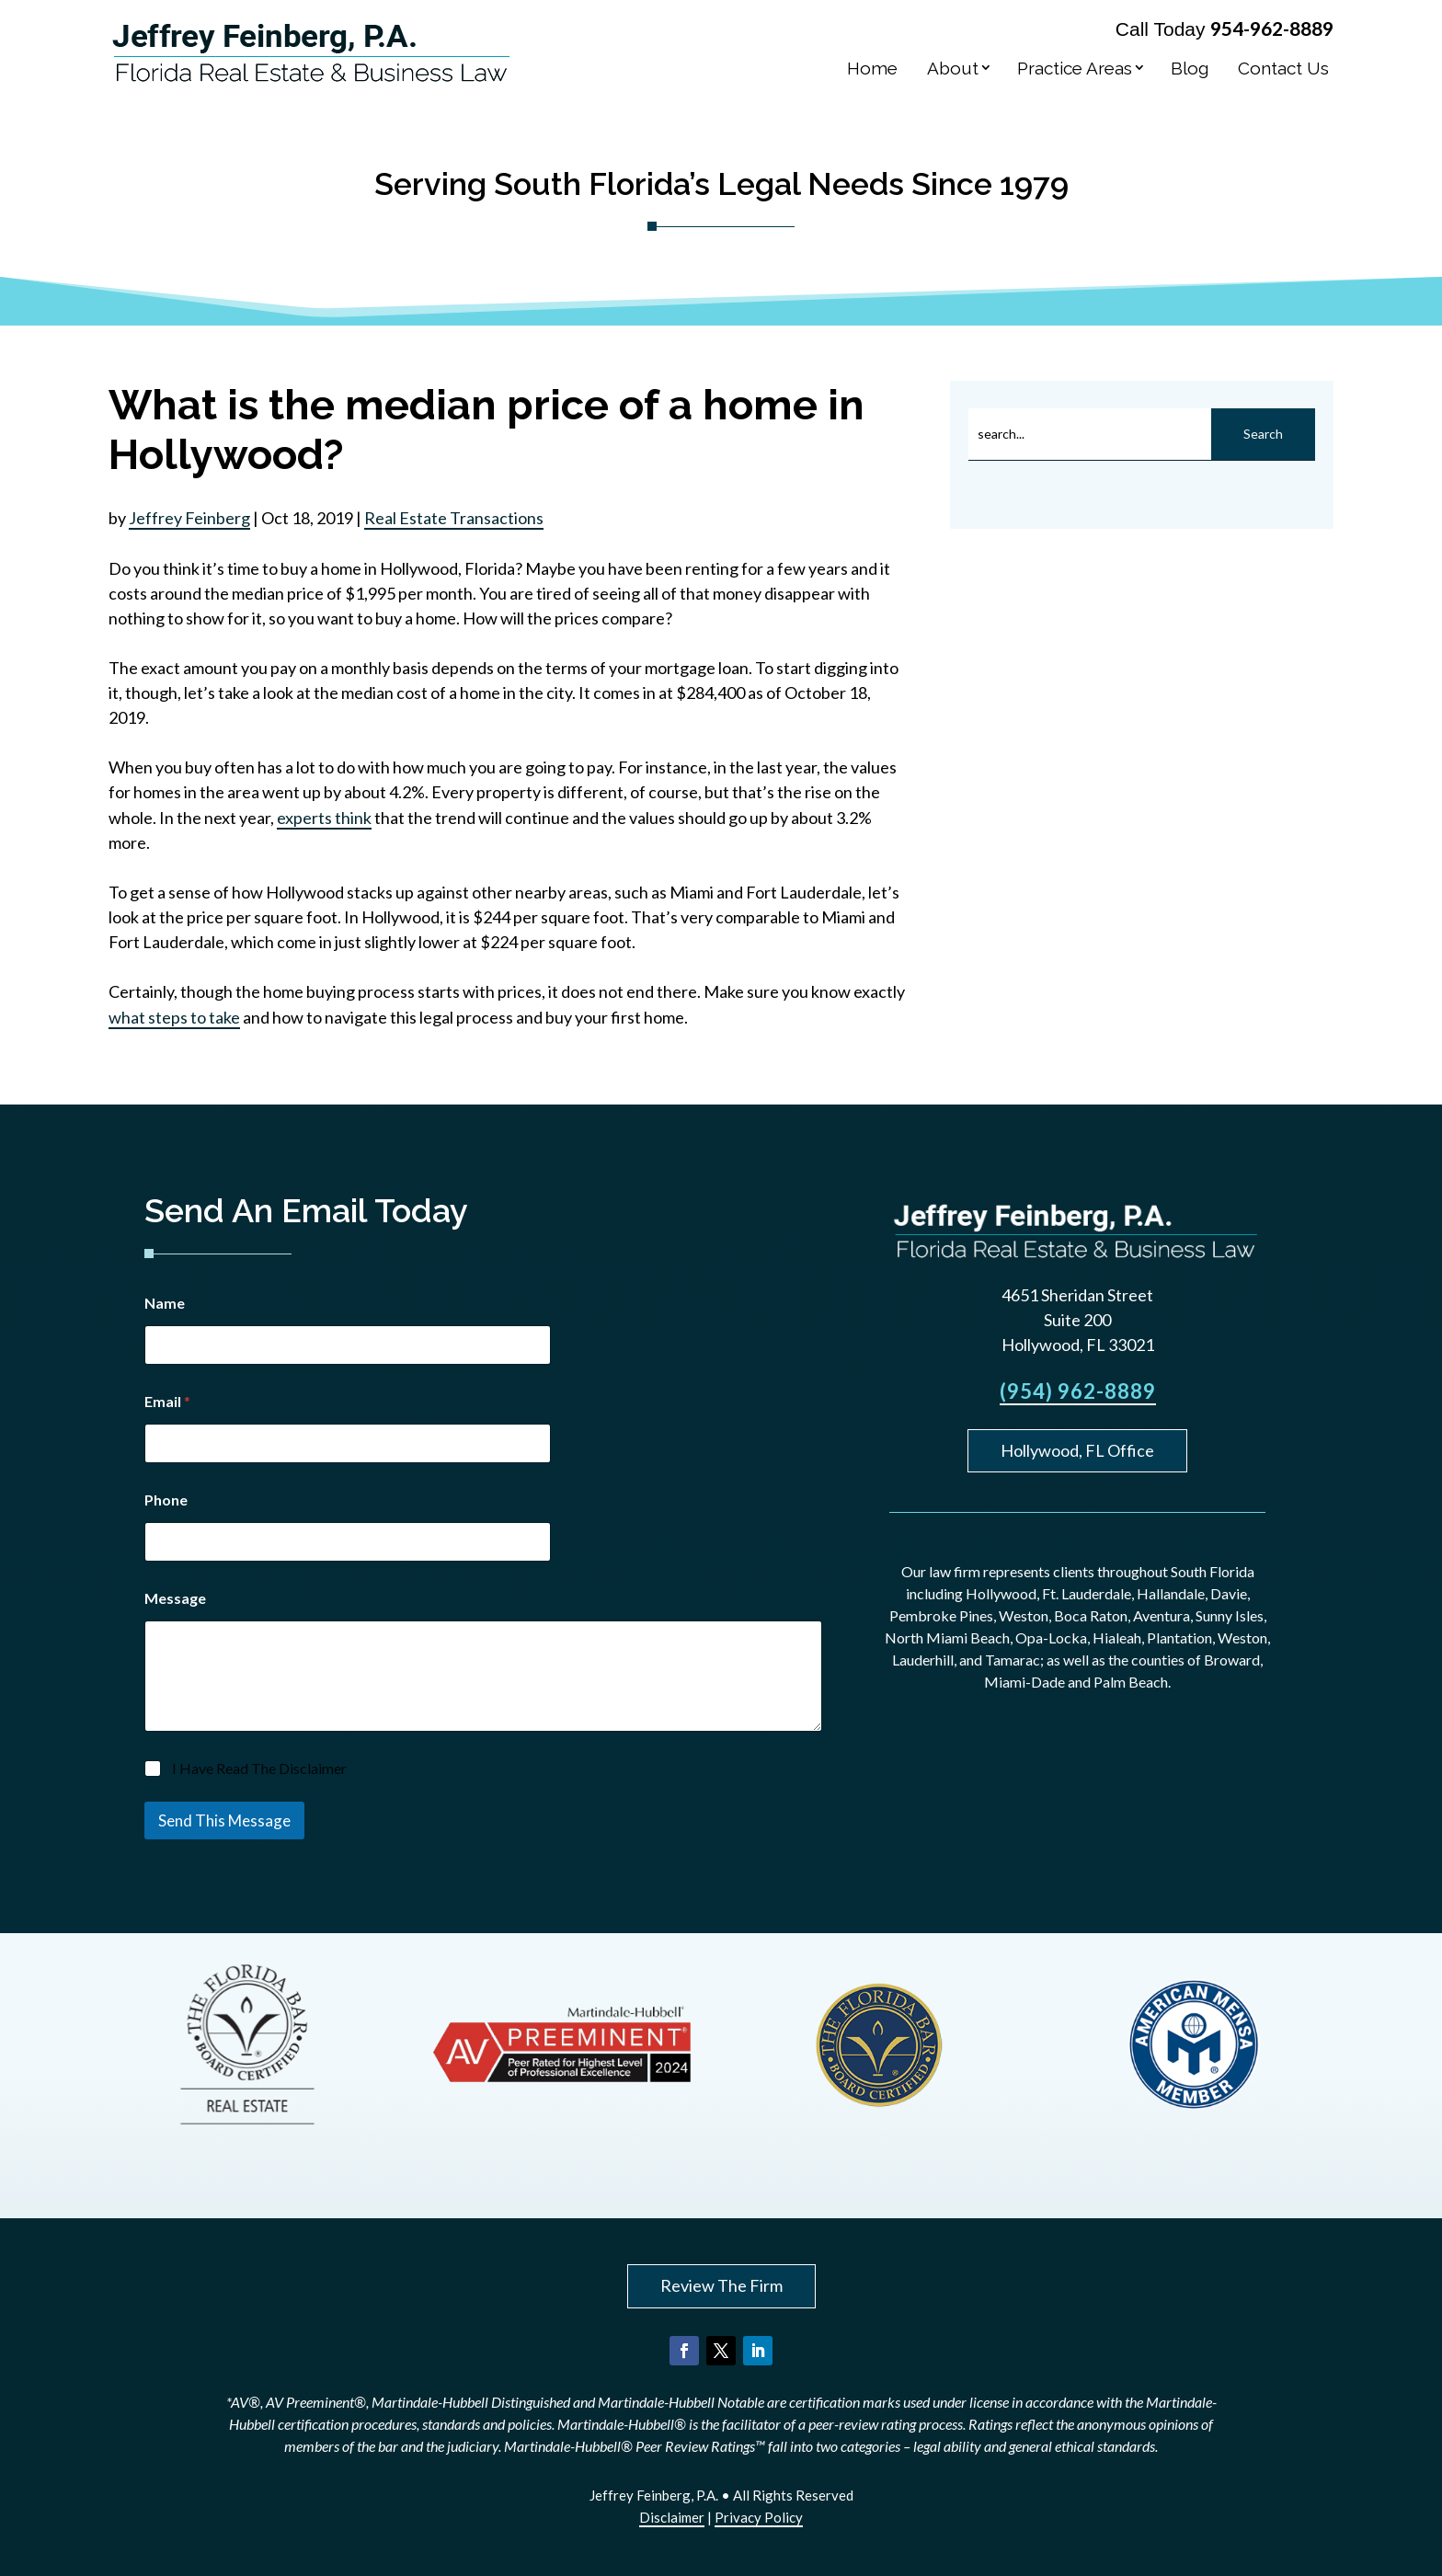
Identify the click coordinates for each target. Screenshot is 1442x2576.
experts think (324, 817)
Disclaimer (671, 2517)
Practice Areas (1074, 68)
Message (175, 1598)
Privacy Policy (759, 2517)
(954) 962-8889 (1078, 1391)
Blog (1189, 68)
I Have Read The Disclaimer (259, 1768)
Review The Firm (721, 2285)
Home (872, 68)
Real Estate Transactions (454, 518)
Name (164, 1302)
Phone (166, 1499)
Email (167, 1401)
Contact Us (1283, 68)
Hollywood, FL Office (1077, 1450)
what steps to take (174, 1017)
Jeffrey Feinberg (189, 518)
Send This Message (224, 1820)
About (952, 68)
